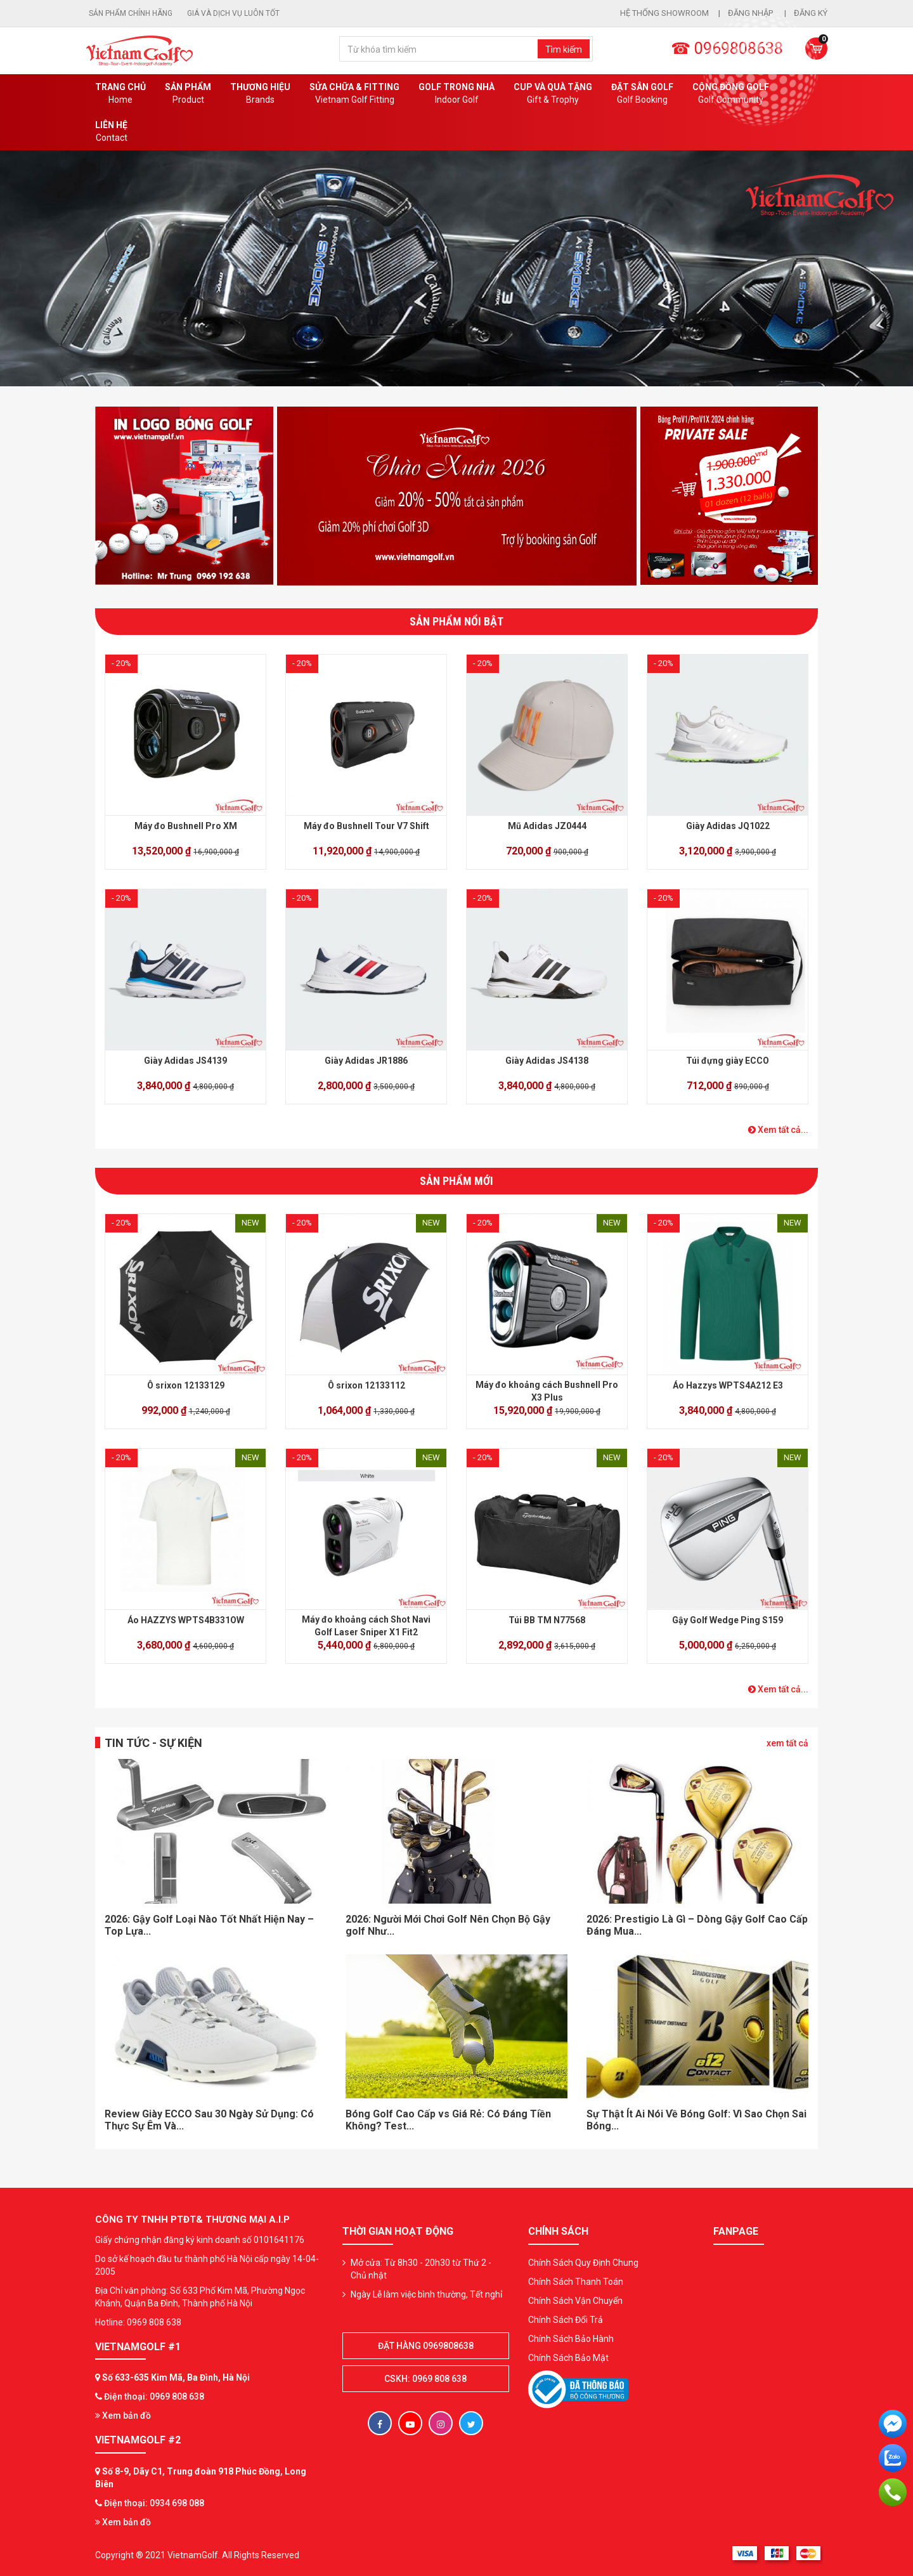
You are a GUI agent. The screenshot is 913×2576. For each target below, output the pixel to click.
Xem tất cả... (778, 1130)
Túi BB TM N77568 (546, 1620)
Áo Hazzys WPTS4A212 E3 (728, 1385)
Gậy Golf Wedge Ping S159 (727, 1620)
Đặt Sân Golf (642, 94)
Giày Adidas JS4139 (185, 1061)
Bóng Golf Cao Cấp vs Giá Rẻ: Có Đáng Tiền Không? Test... (448, 2120)
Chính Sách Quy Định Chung (583, 2263)
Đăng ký (810, 13)
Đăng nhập (751, 13)
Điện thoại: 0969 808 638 (154, 2396)
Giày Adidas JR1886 (366, 1061)
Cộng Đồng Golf (730, 94)
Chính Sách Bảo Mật (568, 2358)
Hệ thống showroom (664, 13)
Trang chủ (120, 94)
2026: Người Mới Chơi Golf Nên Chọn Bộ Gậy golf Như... (448, 1925)
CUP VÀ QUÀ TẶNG (553, 94)
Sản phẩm (188, 94)
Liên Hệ (111, 132)
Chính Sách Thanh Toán (575, 2282)
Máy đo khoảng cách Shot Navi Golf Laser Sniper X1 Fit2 (366, 1625)
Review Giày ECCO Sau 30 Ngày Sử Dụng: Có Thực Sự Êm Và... (209, 2120)
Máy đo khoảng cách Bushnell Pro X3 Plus (547, 1391)
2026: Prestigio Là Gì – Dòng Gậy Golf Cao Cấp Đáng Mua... (697, 1925)
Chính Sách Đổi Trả (565, 2320)
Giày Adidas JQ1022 (728, 826)
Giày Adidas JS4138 (546, 1061)
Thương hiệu (260, 94)
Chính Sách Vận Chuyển (575, 2301)
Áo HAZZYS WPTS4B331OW (185, 1620)
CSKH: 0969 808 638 (425, 2379)
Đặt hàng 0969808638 (426, 2346)
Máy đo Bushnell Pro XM (185, 826)
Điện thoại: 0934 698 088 (154, 2503)
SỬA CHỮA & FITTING (354, 94)
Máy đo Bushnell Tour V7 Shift (366, 826)
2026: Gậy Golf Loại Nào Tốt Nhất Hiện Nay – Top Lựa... (209, 1925)
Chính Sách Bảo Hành (571, 2339)
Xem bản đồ (123, 2415)
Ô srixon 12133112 (366, 1385)
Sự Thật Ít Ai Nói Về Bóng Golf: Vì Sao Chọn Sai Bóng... (696, 2120)
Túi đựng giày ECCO (727, 1061)
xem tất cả (787, 1743)
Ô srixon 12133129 (185, 1385)
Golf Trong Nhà (456, 94)
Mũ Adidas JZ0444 (547, 826)
